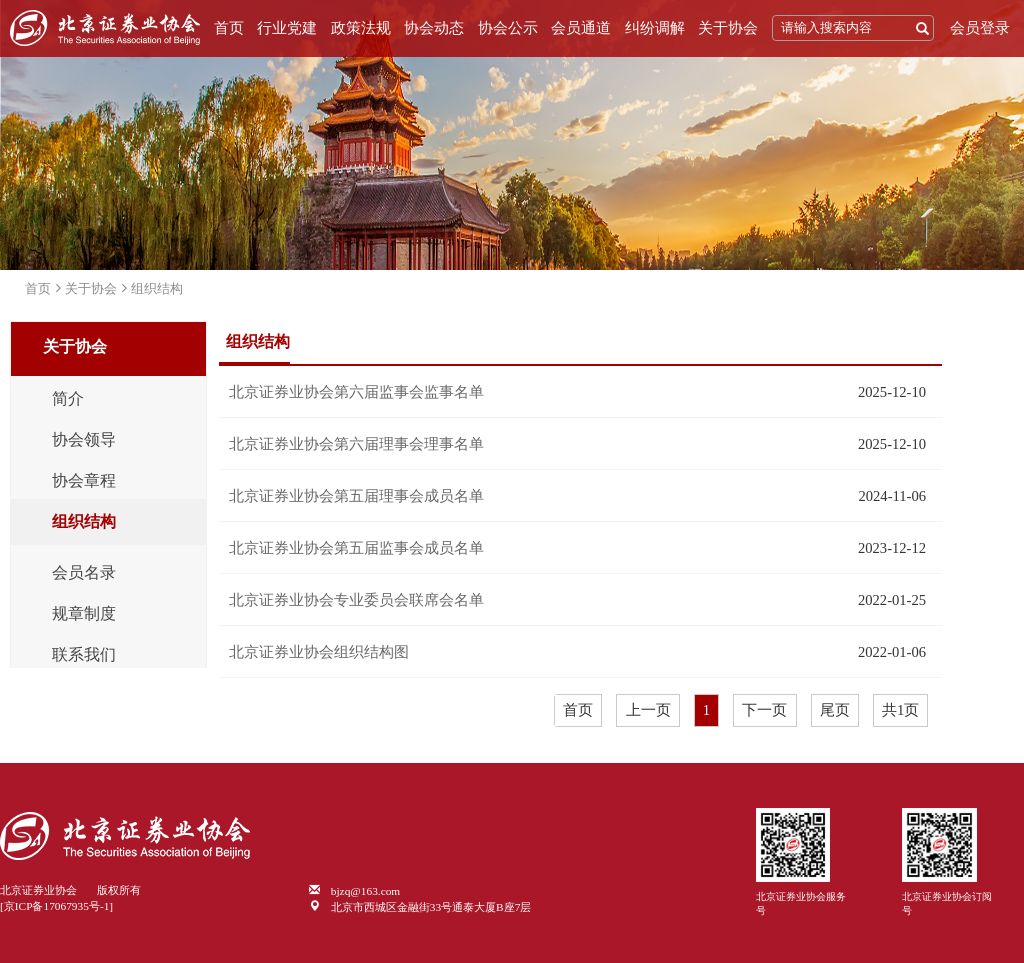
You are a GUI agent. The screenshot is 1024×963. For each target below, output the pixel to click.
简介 (68, 399)
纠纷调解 (655, 28)
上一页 (648, 710)
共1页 (900, 710)
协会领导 (84, 440)
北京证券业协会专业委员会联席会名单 (356, 600)
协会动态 (434, 28)
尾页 (835, 710)
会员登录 (980, 28)
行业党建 (287, 28)
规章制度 (84, 614)
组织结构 (157, 288)
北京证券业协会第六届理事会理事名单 (356, 444)
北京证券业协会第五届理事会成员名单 (356, 496)
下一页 (764, 710)
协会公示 (508, 28)
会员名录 (84, 573)
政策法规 (361, 28)
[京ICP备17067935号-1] (56, 906)
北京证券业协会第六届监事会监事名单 (356, 392)
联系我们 (84, 655)
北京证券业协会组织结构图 (319, 652)
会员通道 (581, 28)
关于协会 (728, 28)
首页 (229, 28)
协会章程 (84, 481)
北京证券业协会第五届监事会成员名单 (356, 548)
